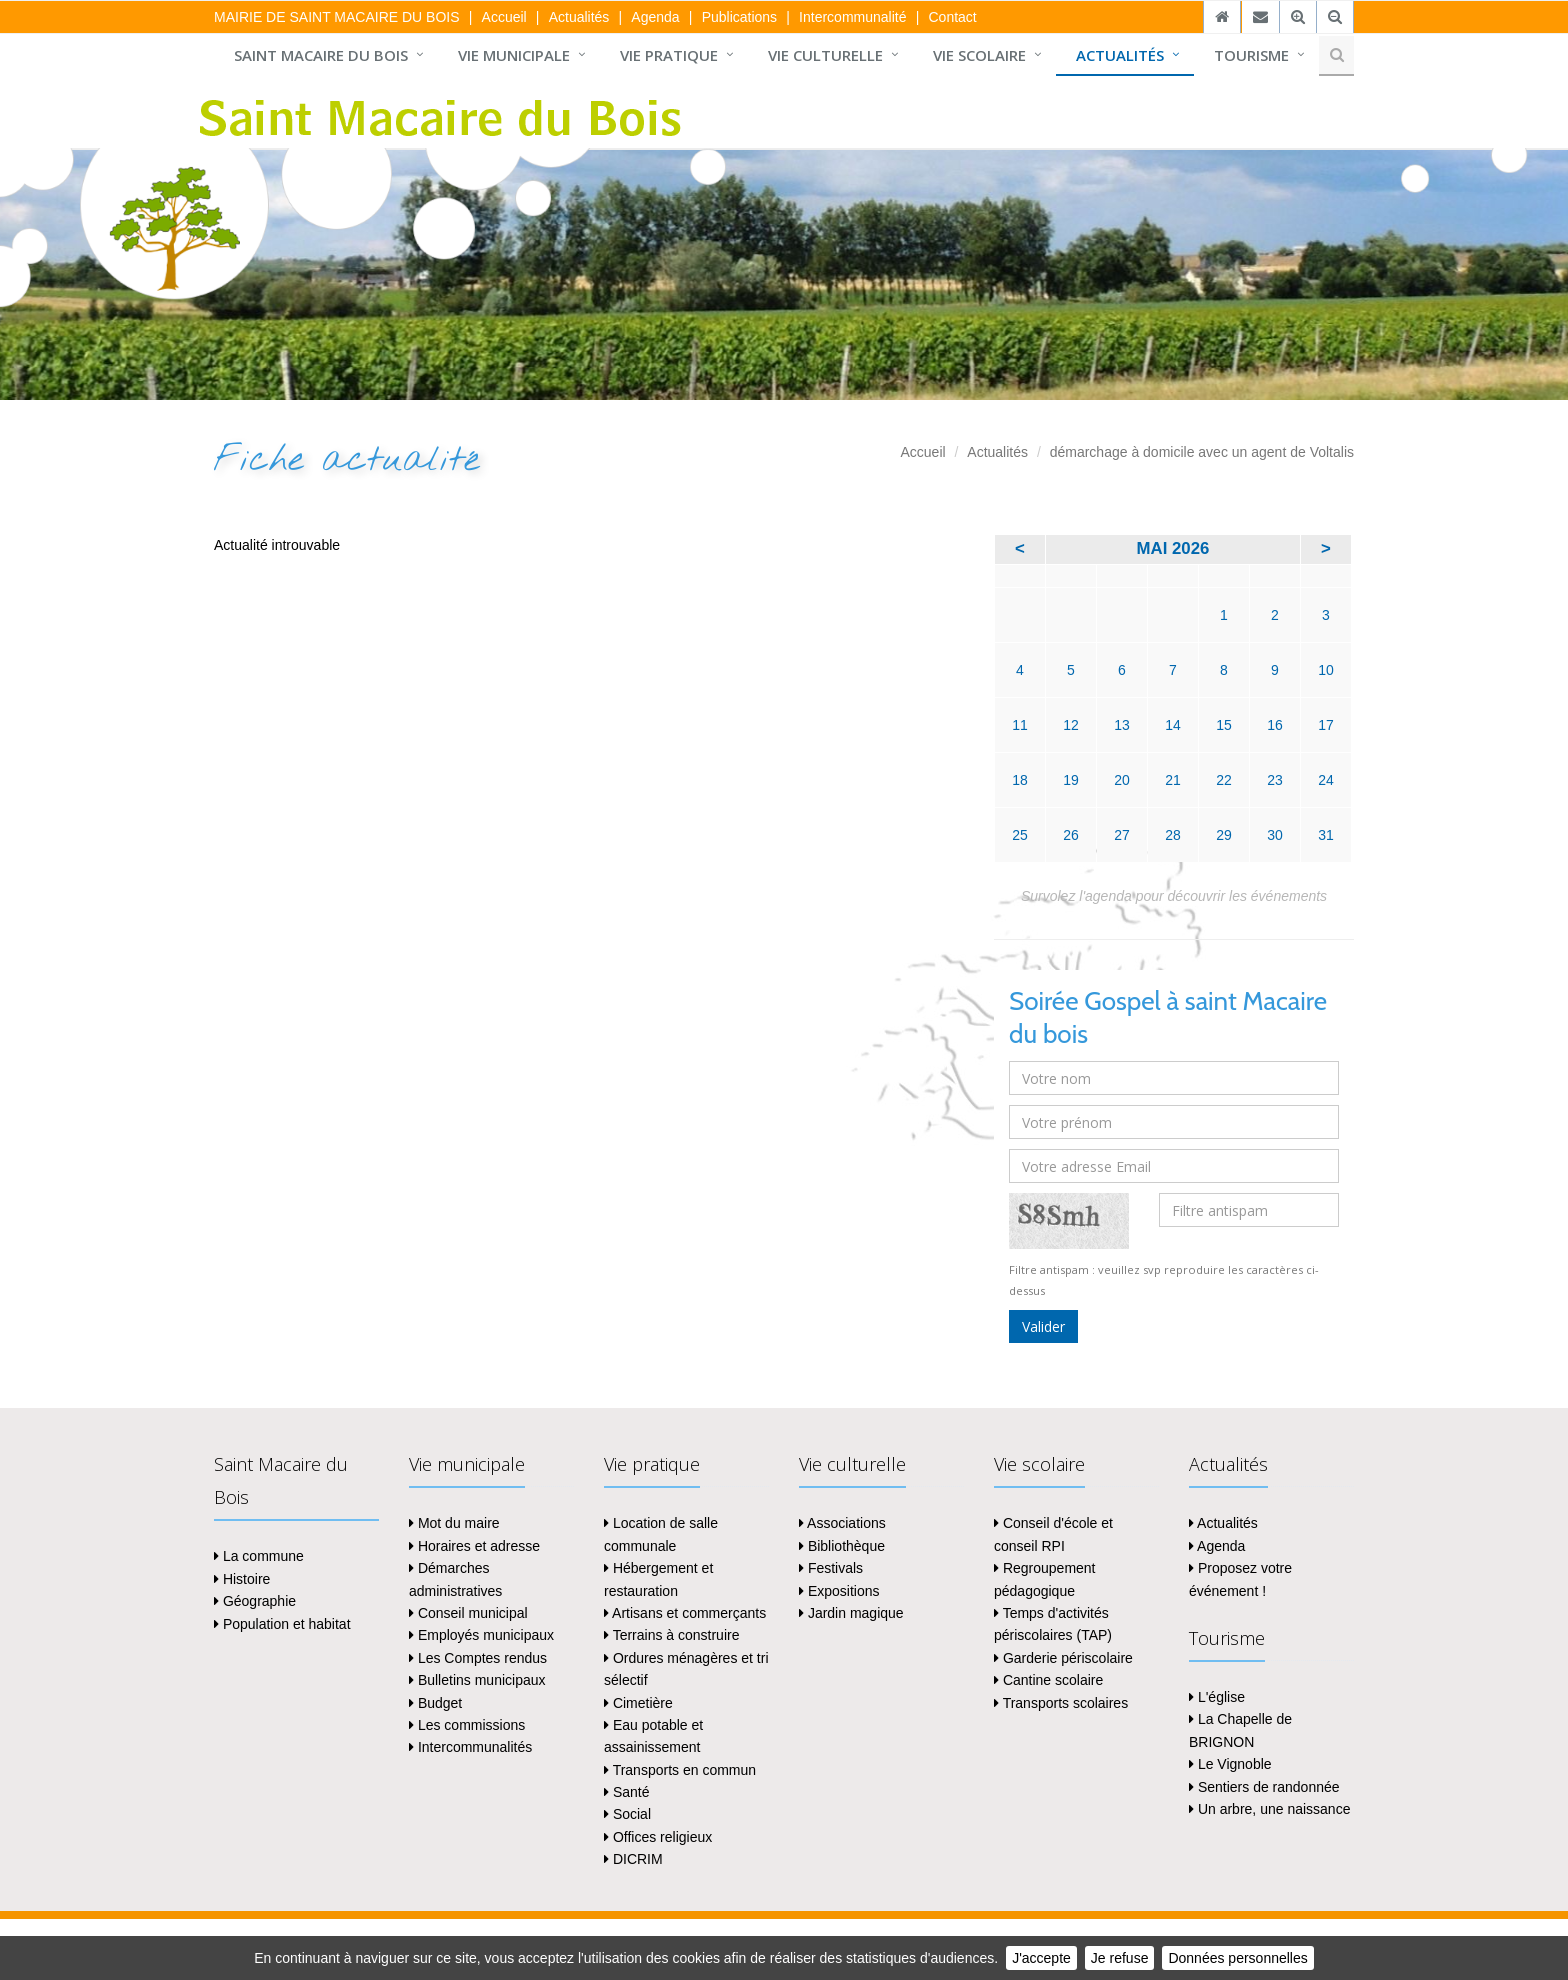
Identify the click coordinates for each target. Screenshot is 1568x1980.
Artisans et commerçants (685, 1613)
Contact (952, 17)
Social (627, 1814)
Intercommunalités (470, 1747)
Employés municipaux (481, 1635)
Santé (626, 1792)
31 (1326, 835)
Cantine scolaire (1048, 1680)
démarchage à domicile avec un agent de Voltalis (1202, 452)
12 (1071, 725)
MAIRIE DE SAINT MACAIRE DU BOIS (337, 17)
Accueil (504, 17)
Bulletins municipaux (477, 1680)
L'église (1217, 1697)
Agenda (655, 17)
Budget (435, 1703)
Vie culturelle (825, 55)
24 (1326, 780)
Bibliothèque (842, 1546)
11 (1020, 725)
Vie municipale (514, 55)
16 (1275, 725)
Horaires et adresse (474, 1546)
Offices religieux (658, 1837)
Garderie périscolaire (1063, 1658)
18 (1020, 780)
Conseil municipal (468, 1613)
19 (1071, 780)
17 (1326, 725)
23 (1275, 780)
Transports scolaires (1061, 1703)
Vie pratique (669, 55)
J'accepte (1041, 1958)
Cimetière (638, 1703)
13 (1122, 725)
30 (1275, 835)
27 (1122, 835)
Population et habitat (282, 1624)
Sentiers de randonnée (1264, 1787)
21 (1173, 780)
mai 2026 (1173, 548)
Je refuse (1120, 1958)
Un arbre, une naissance (1269, 1809)
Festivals (831, 1568)
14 (1173, 725)
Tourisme (1251, 55)
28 (1173, 835)
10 (1326, 670)
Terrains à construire (671, 1635)
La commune (259, 1556)
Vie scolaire (979, 55)
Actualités (579, 17)
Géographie (255, 1601)
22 (1224, 780)
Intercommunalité (852, 17)
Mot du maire (454, 1523)
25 (1020, 835)
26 (1071, 835)
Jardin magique (851, 1613)
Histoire (242, 1579)
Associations (842, 1523)
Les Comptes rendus (478, 1658)
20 (1122, 780)
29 (1224, 835)
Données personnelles (1237, 1958)
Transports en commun (680, 1770)
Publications (740, 17)
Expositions (839, 1591)
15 (1224, 725)
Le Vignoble (1230, 1764)
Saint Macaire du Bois (321, 55)
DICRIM (633, 1859)
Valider (1043, 1326)
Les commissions (467, 1725)
